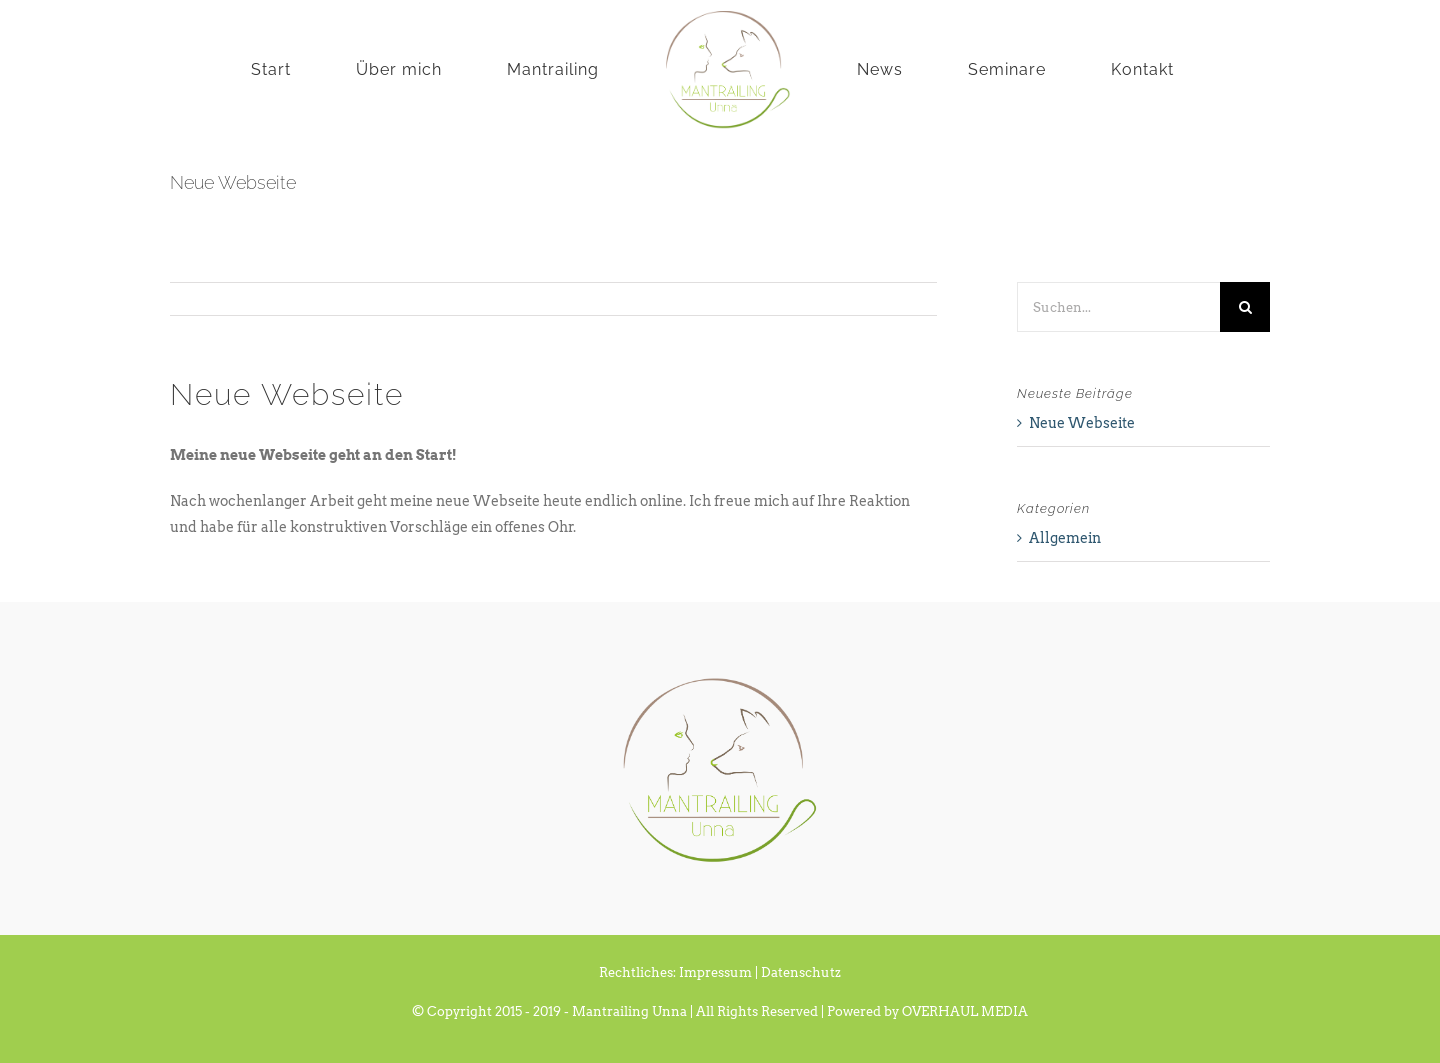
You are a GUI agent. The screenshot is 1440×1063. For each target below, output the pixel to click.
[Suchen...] (1118, 307)
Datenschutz (801, 972)
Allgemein (1065, 538)
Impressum (715, 972)
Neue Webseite (1082, 423)
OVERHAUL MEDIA (965, 1011)
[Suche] (1245, 307)
